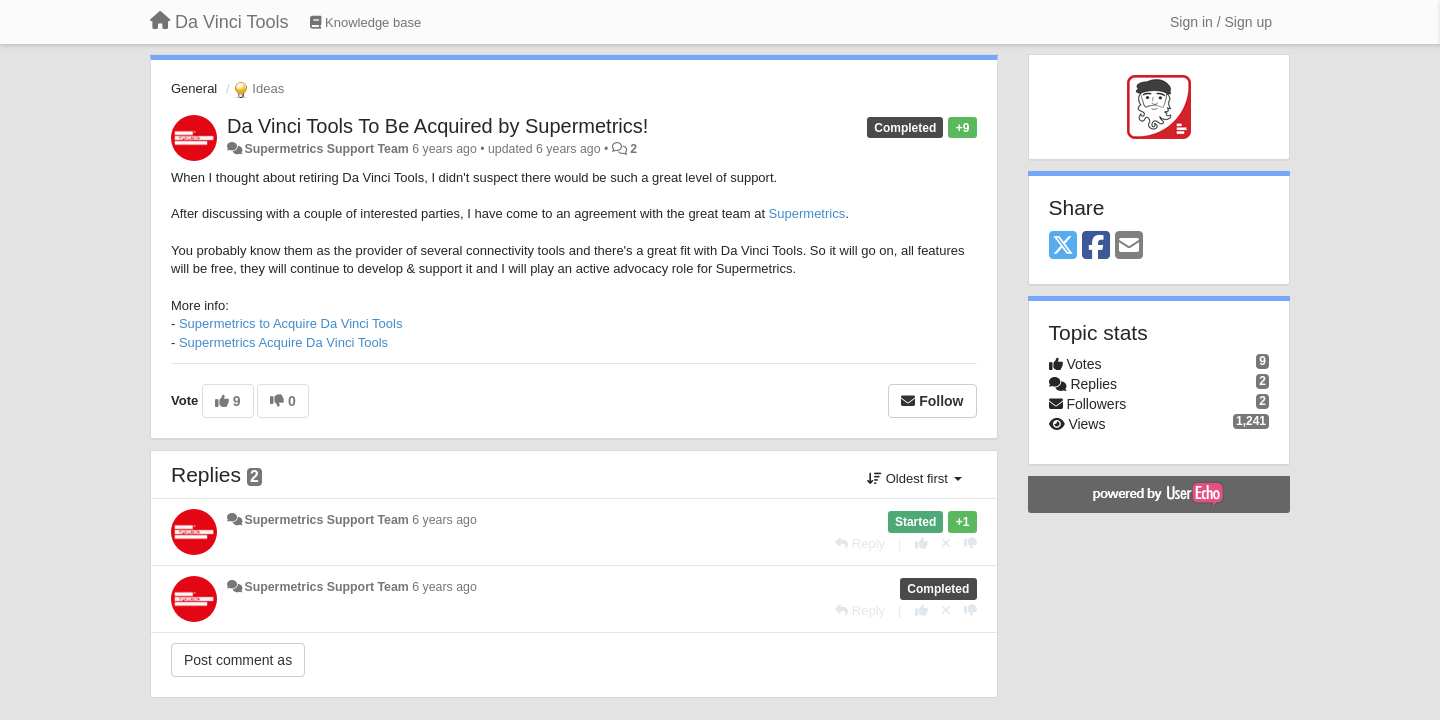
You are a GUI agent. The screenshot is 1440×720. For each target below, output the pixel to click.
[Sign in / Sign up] (1221, 22)
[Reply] (860, 543)
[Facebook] (1096, 246)
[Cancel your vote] (946, 543)
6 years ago (444, 520)
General (194, 88)
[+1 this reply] (921, 543)
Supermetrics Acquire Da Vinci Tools (283, 342)
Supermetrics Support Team (326, 149)
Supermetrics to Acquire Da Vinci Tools (291, 323)
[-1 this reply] (970, 543)
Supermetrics (807, 213)
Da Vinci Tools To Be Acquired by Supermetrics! (437, 126)
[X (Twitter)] (1063, 246)
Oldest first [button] (914, 478)
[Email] (1129, 246)
